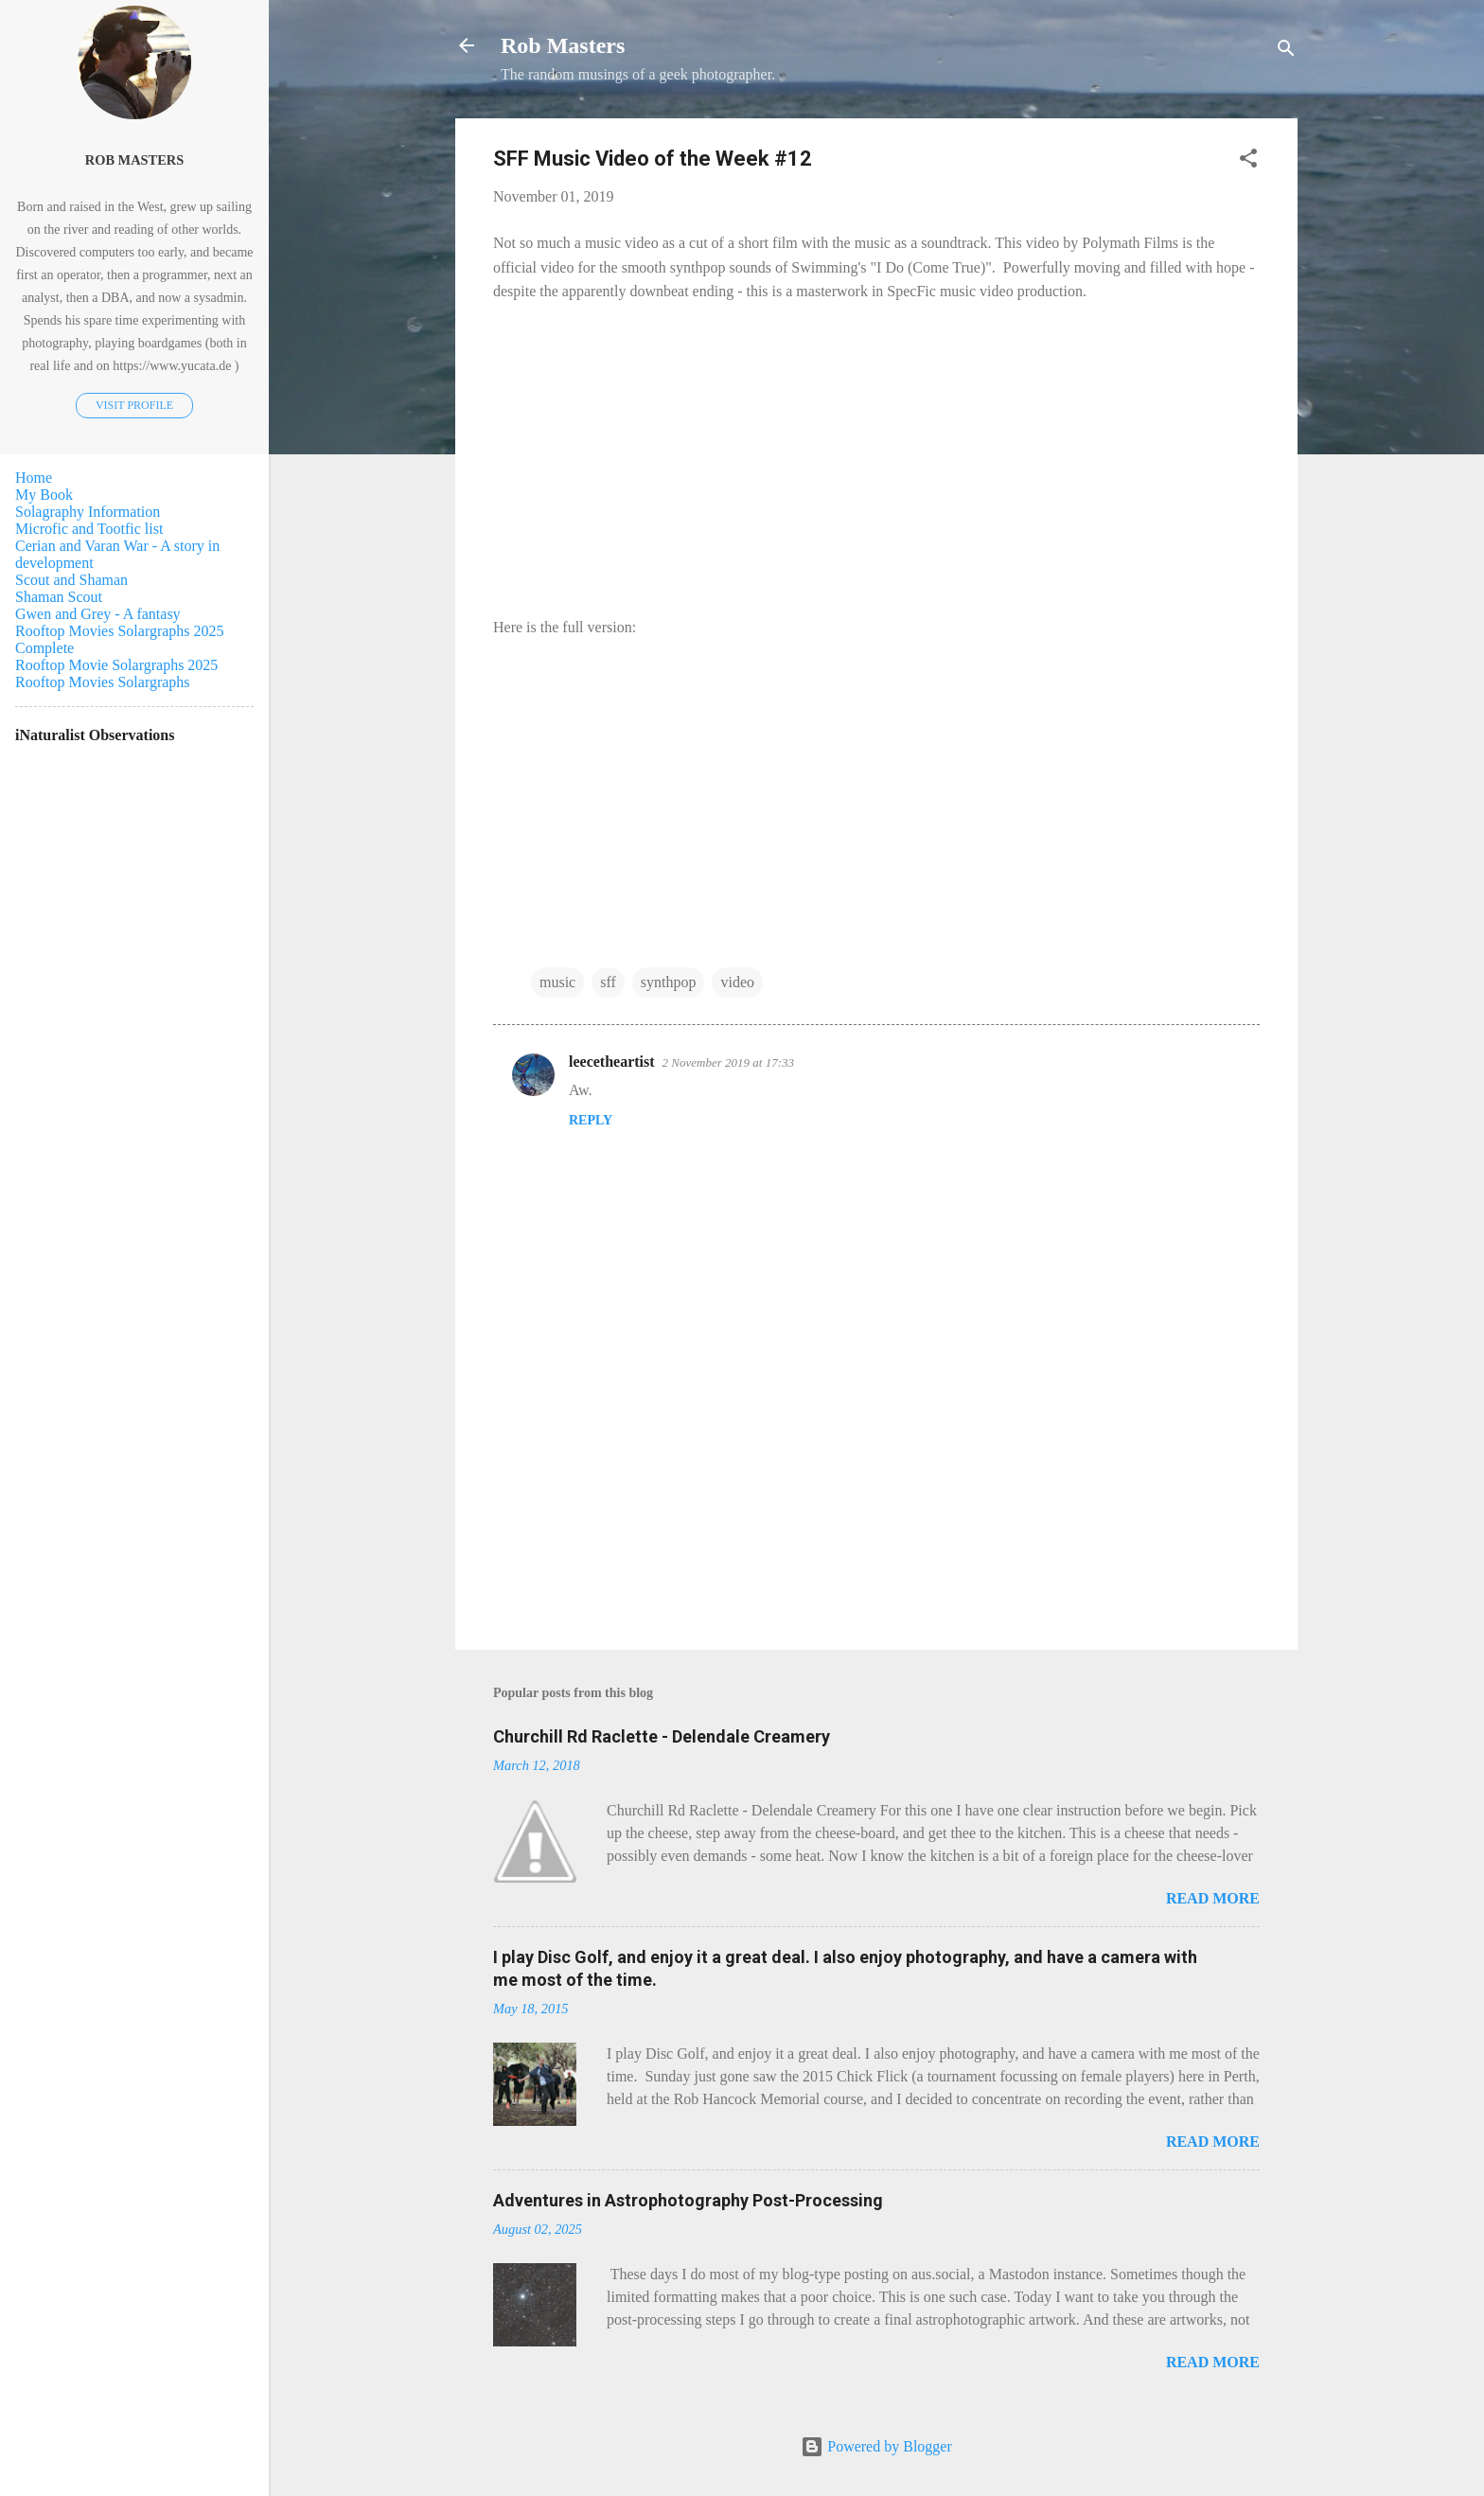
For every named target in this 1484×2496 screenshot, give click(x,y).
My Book (44, 495)
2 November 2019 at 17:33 (728, 1062)
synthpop (669, 982)
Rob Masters (563, 45)
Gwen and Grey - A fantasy (98, 614)
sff (608, 982)
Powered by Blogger (876, 2446)
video (737, 982)
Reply (590, 1120)
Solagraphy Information (87, 512)
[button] (1248, 161)
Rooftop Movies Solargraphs (102, 682)
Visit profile (134, 405)
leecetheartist (612, 1061)
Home (33, 477)
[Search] (1286, 51)
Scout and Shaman (71, 580)
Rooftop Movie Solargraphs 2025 (116, 665)
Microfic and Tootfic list (89, 529)
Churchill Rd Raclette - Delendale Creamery (661, 1736)
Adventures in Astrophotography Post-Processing (688, 2200)
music (557, 982)
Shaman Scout (58, 597)
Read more (1213, 1898)
